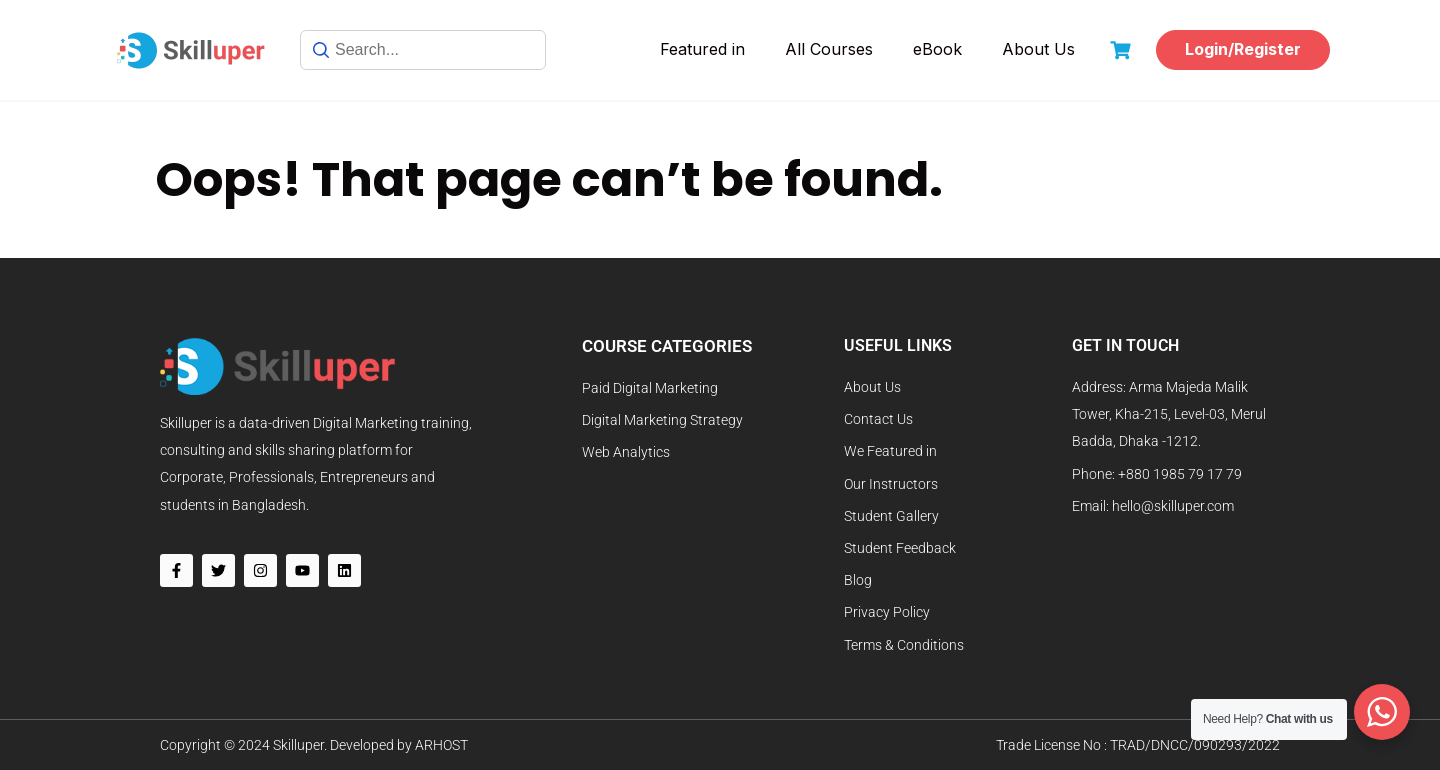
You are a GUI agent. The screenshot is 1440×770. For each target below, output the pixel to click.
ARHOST (441, 745)
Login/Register (1243, 49)
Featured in (702, 49)
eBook (937, 49)
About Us (1038, 49)
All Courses (829, 49)
